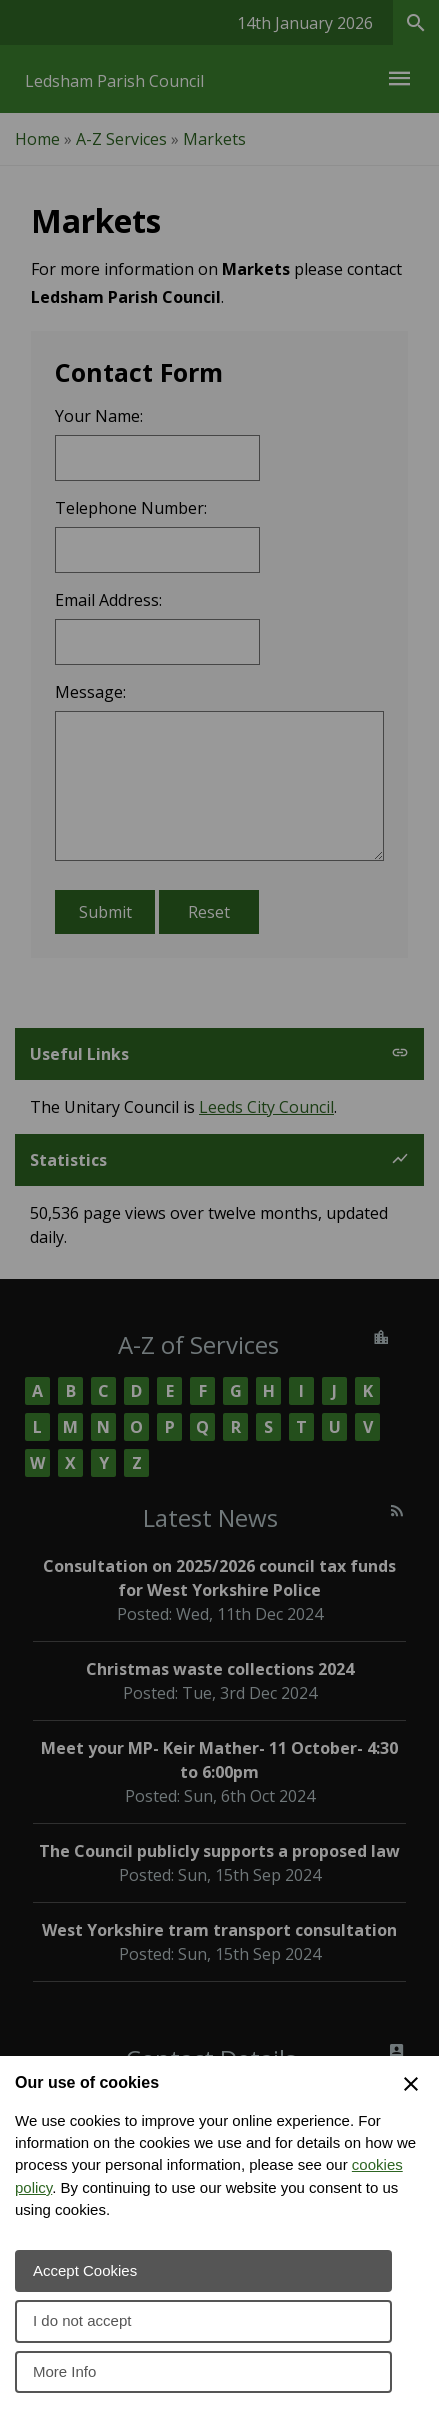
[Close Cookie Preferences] (411, 2084)
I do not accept (82, 2320)
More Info (64, 2371)
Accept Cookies (85, 2270)
